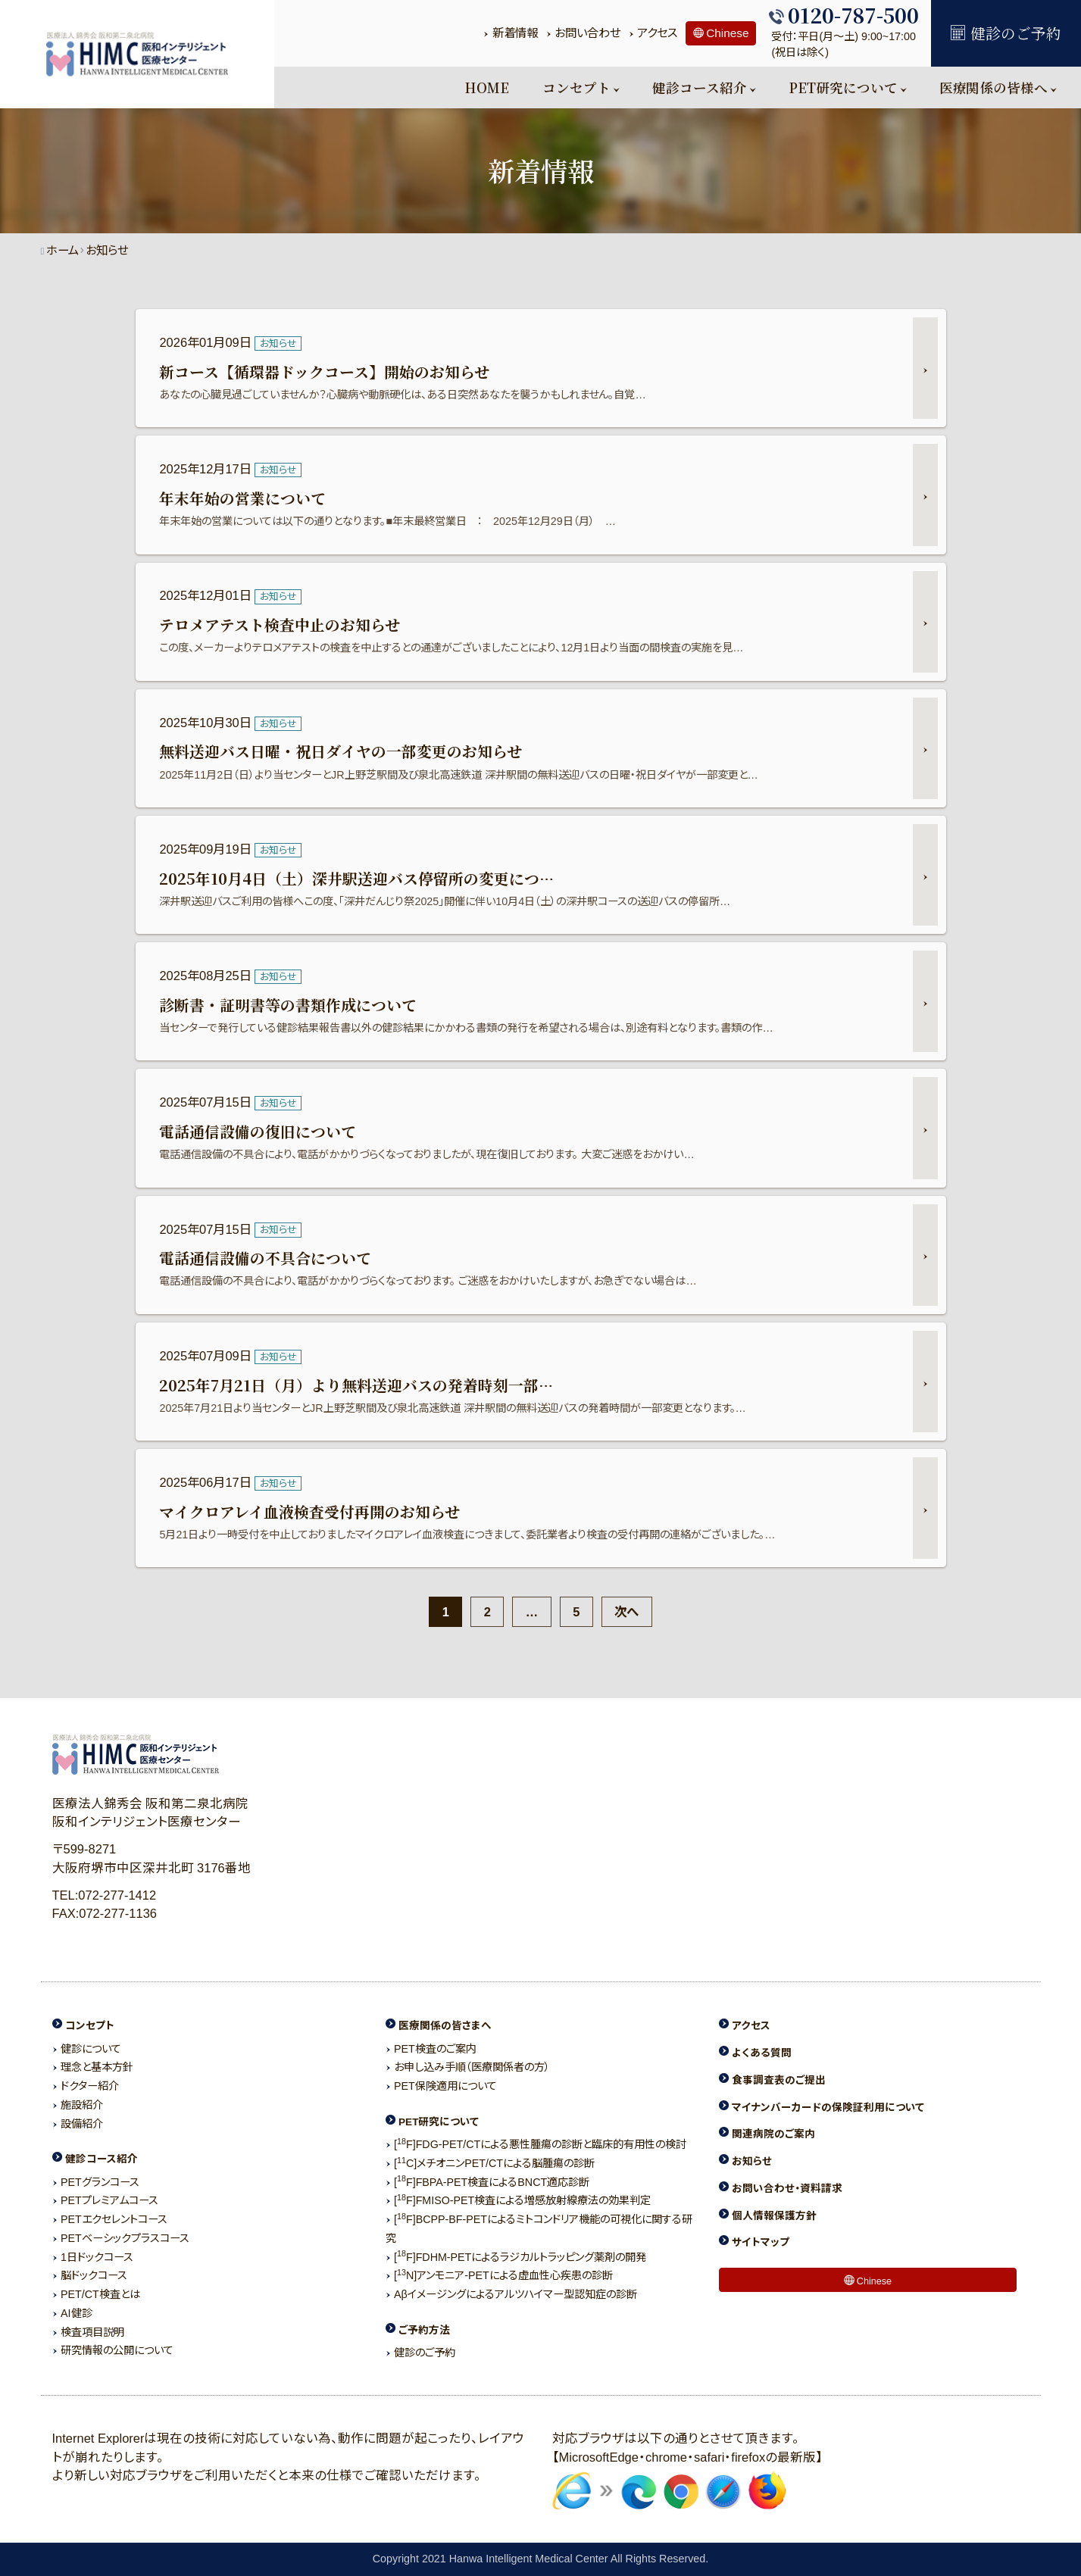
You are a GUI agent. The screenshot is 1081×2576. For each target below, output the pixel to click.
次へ (627, 1612)
